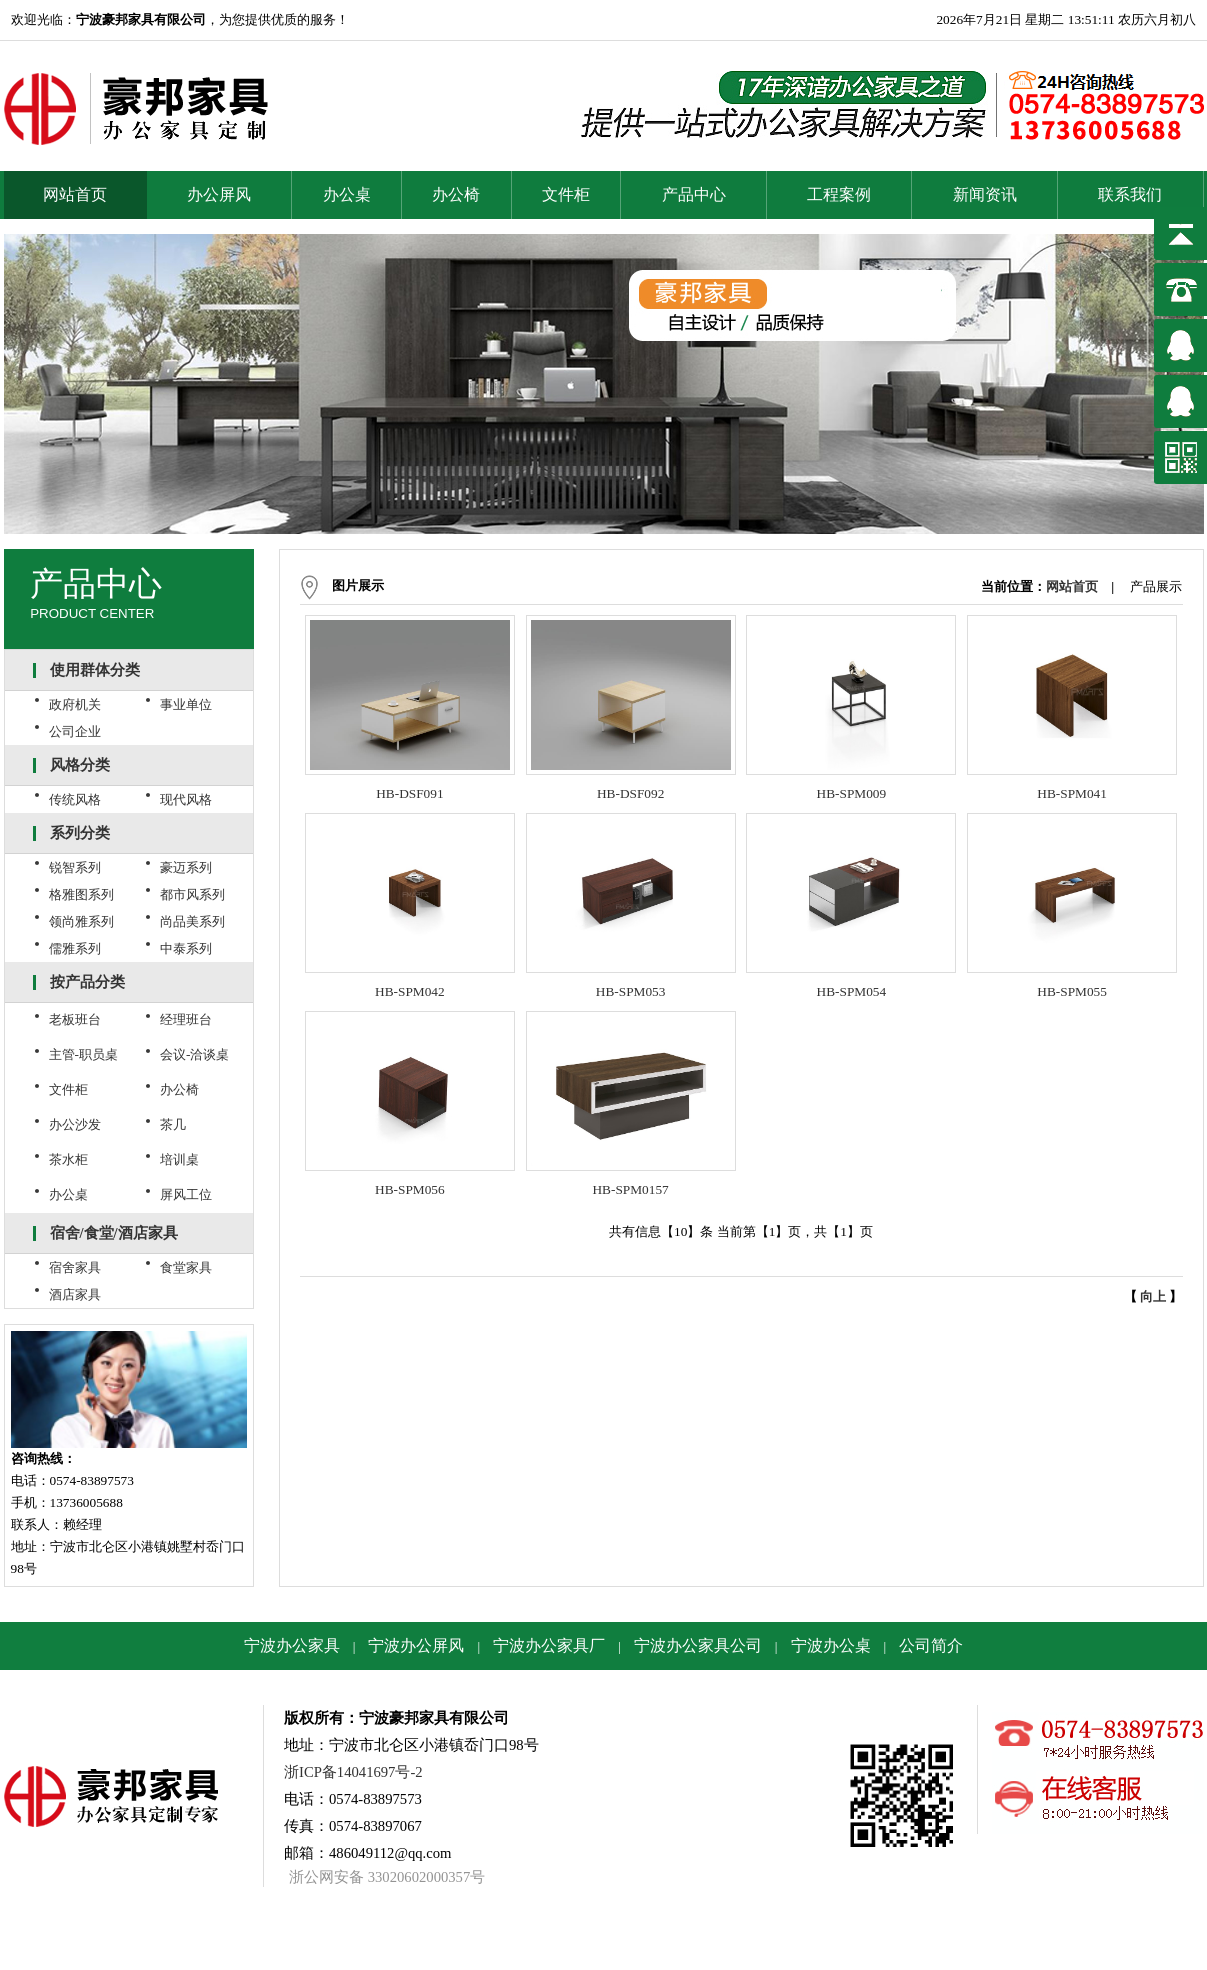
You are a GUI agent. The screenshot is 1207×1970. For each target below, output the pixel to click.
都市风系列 (192, 894)
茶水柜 (68, 1159)
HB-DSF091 (409, 793)
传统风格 (75, 799)
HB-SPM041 (1072, 793)
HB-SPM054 (852, 991)
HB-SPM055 (1072, 991)
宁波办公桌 (831, 1645)
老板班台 (75, 1019)
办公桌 (347, 194)
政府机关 (75, 704)
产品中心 (694, 194)
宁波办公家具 (292, 1645)
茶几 (173, 1124)
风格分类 (80, 765)
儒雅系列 (75, 948)
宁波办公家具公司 (698, 1645)
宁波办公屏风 (416, 1645)
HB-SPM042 (410, 991)
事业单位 (186, 704)
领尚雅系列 (81, 921)
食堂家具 (186, 1267)
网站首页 (75, 194)
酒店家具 (75, 1294)
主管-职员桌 (83, 1054)
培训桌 (179, 1159)
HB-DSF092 (630, 793)
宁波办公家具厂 (549, 1645)
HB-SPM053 (631, 991)
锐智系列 (75, 867)
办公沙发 (75, 1124)
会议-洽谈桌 (194, 1054)
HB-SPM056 (410, 1189)
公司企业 (75, 731)
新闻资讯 (985, 194)
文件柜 (566, 194)
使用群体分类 (95, 670)
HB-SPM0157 (630, 1189)
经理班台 (186, 1019)
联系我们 (1130, 194)
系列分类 (80, 833)
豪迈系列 (186, 867)
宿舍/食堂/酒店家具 (114, 1233)
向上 (1153, 1296)
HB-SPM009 (852, 793)
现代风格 (186, 799)
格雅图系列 (81, 894)
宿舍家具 (75, 1267)
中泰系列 (186, 948)
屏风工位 (186, 1194)
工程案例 (839, 194)
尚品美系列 (192, 921)
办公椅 (456, 194)
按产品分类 (87, 982)
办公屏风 (219, 194)
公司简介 (931, 1645)
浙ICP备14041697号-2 (353, 1772)
